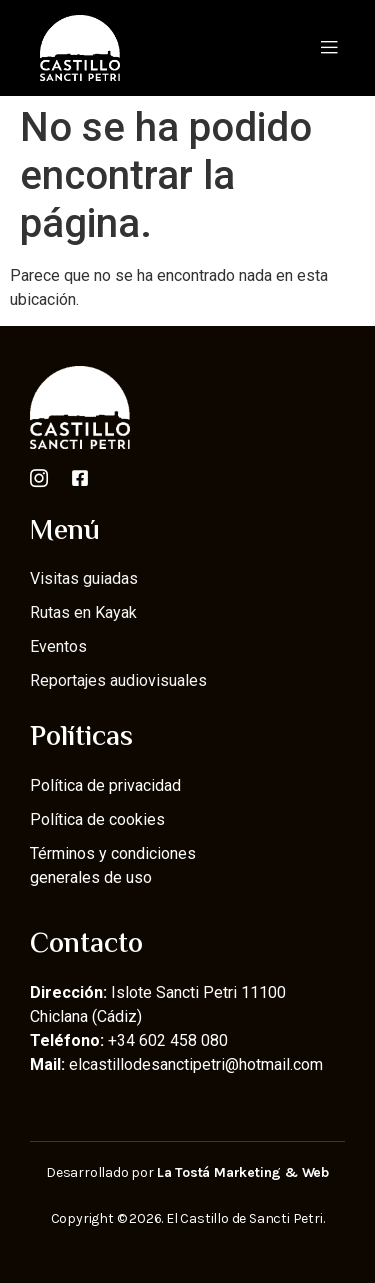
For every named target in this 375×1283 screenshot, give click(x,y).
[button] (328, 47)
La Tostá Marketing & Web (243, 1172)
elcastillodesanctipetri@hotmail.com (196, 1064)
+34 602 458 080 (168, 1040)
